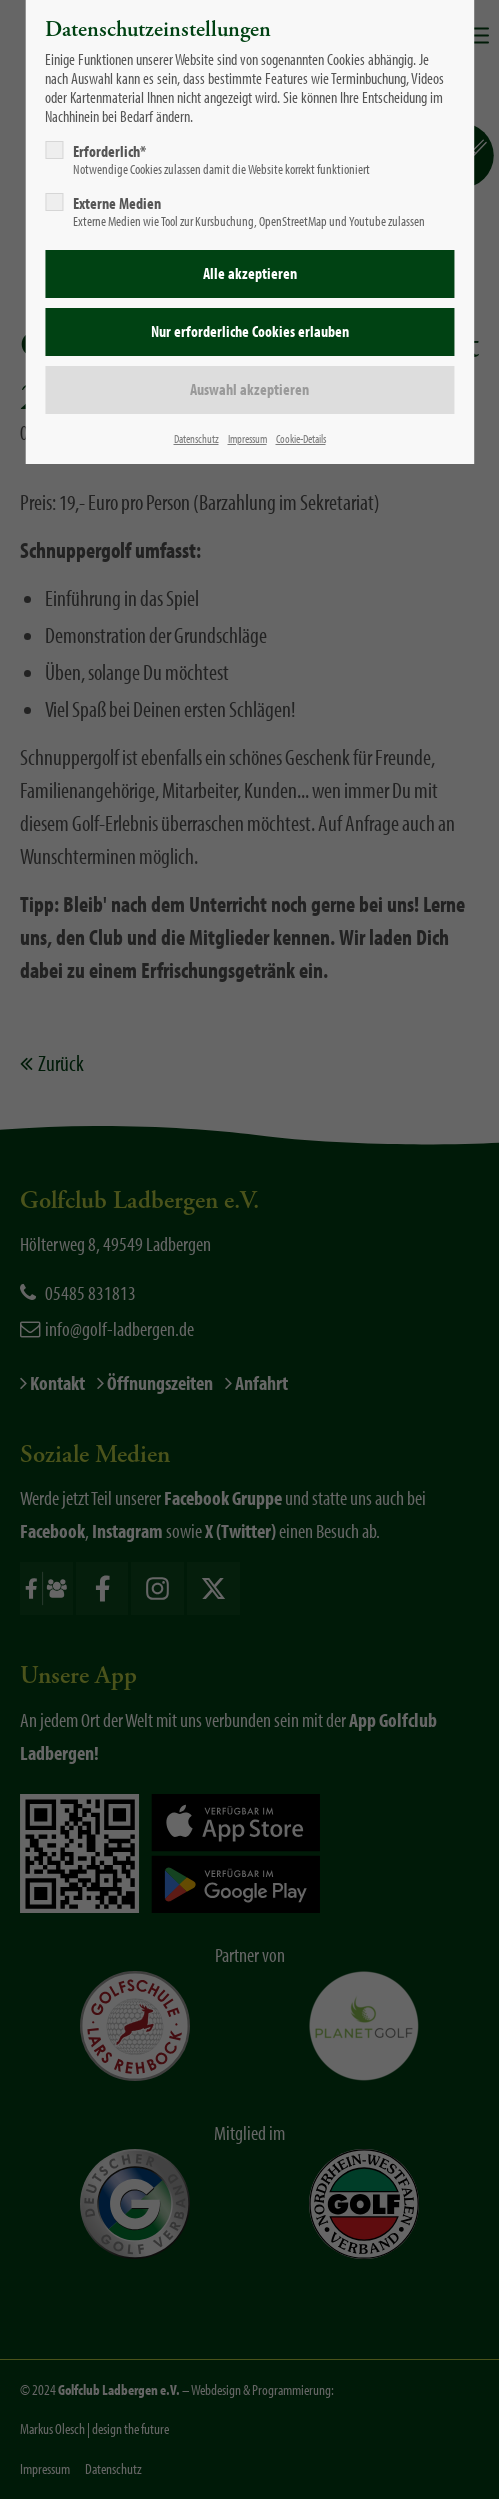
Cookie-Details (301, 438)
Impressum (247, 438)
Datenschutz (196, 438)
